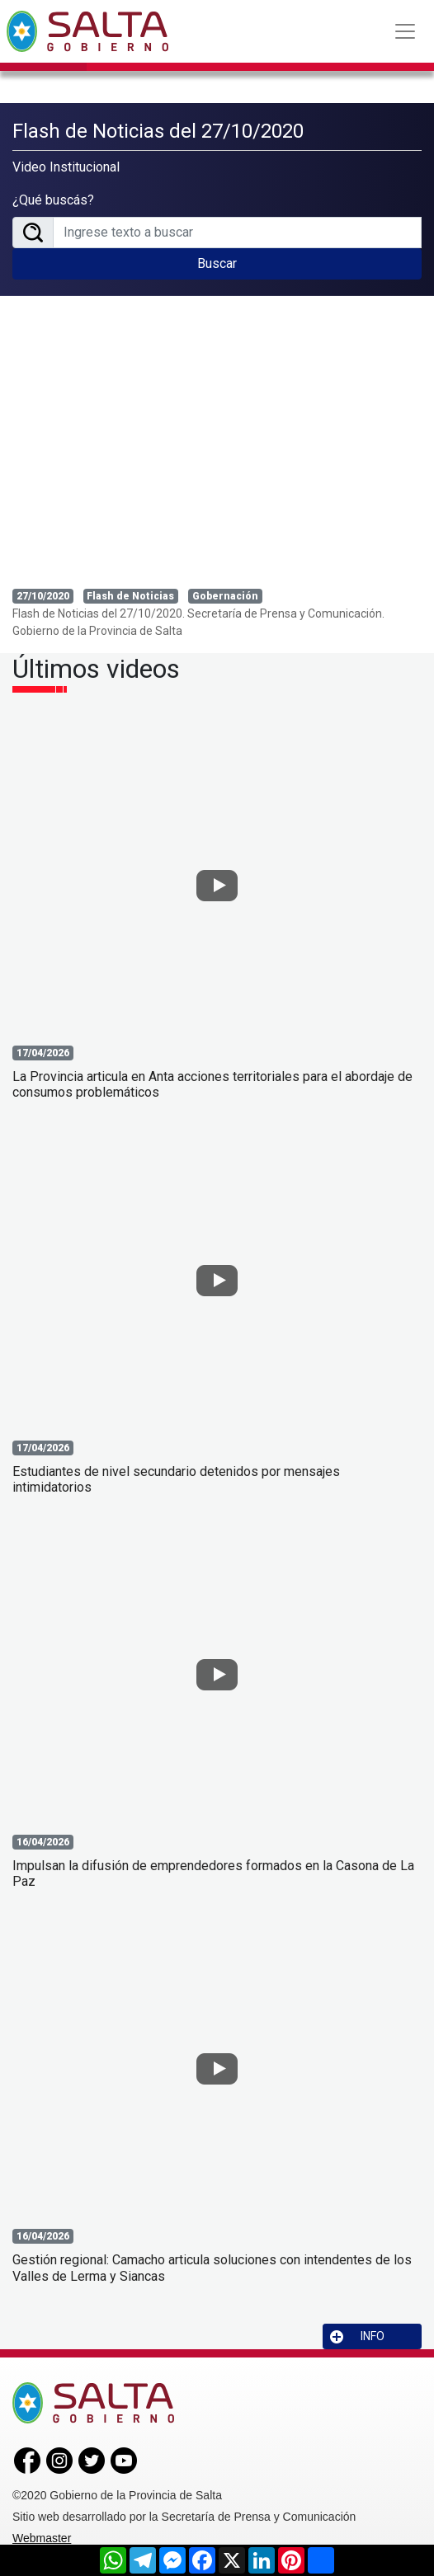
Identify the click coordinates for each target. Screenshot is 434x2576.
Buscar (217, 263)
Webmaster (41, 2538)
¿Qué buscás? (53, 200)
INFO (357, 2336)
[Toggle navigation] (405, 31)
